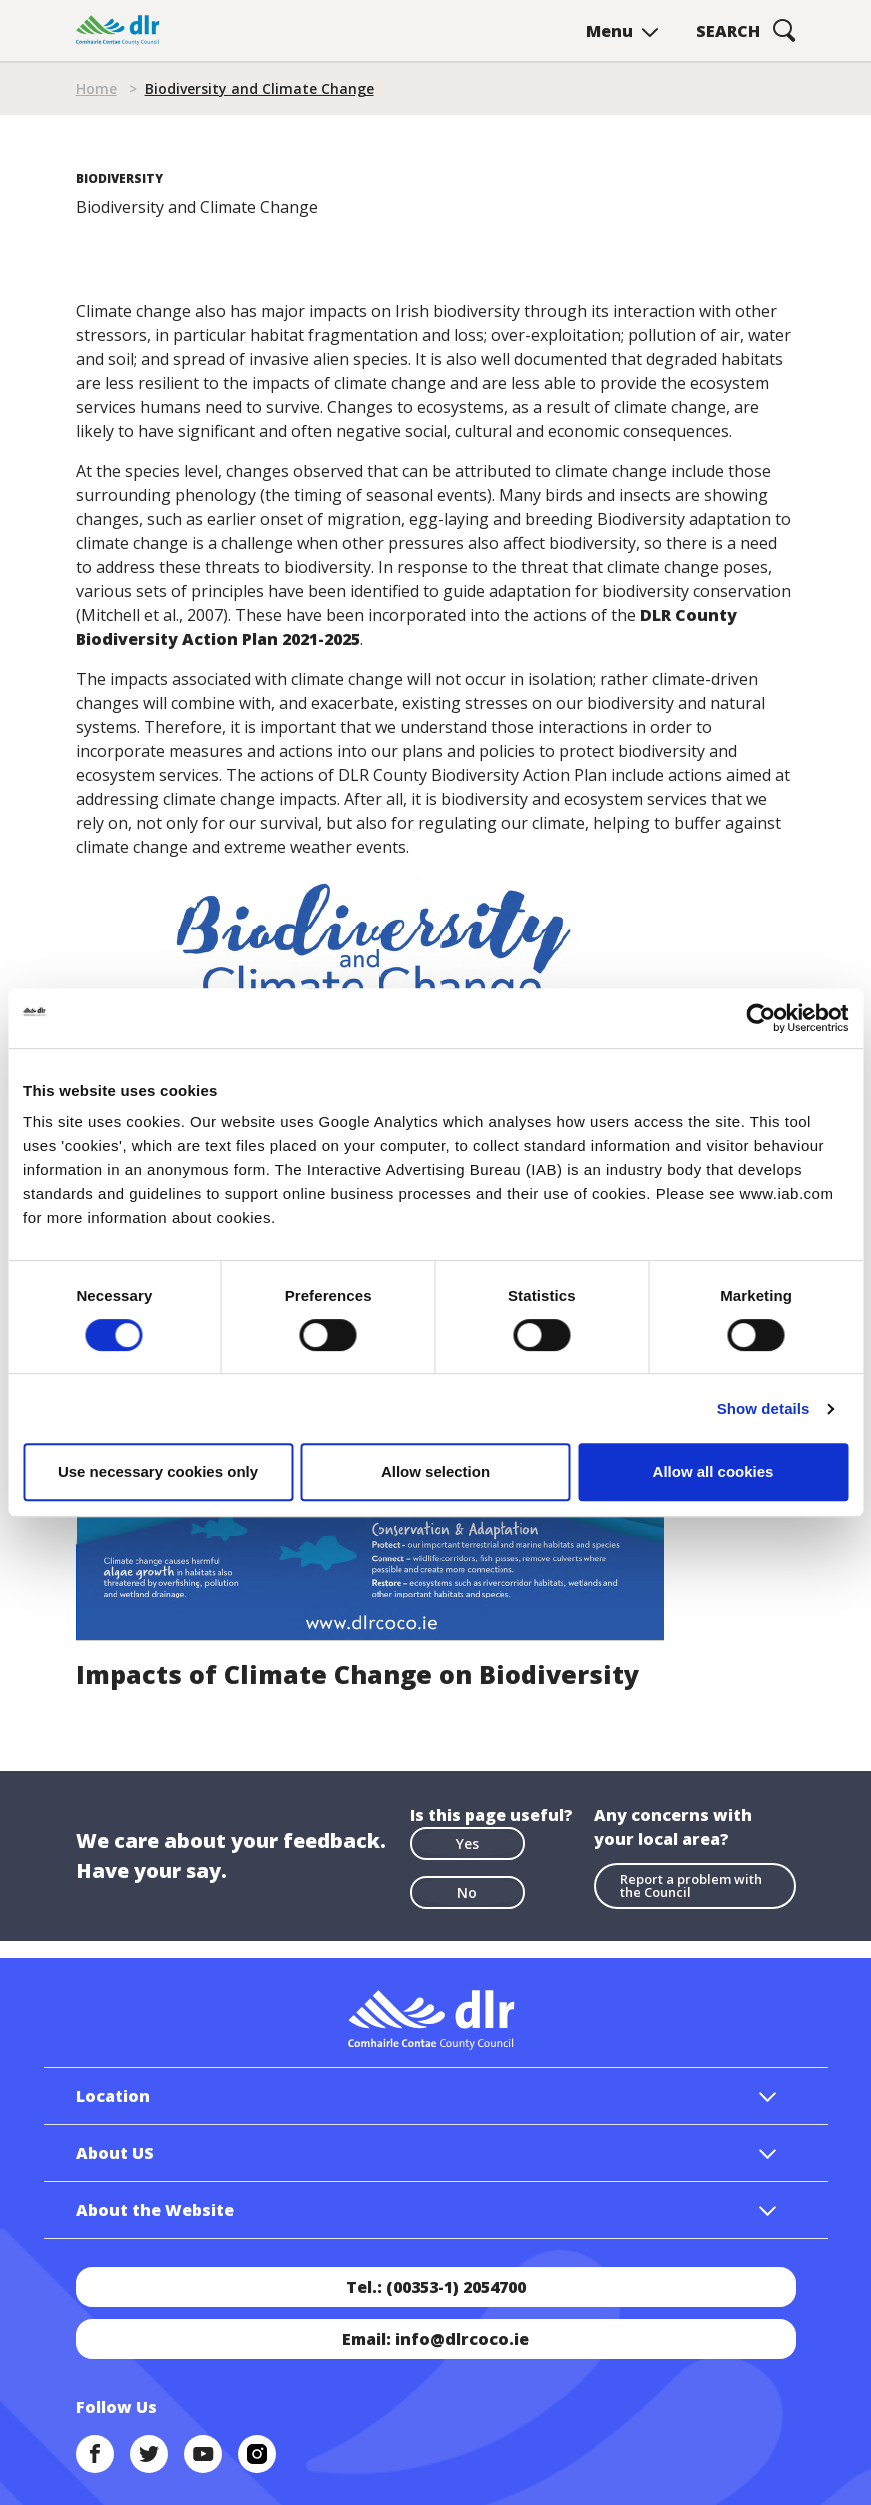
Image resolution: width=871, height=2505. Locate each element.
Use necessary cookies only (158, 1471)
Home (96, 88)
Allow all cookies (713, 1471)
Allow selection (435, 1471)
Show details (763, 1408)
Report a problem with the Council (691, 1885)
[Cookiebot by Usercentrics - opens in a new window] (760, 1018)
